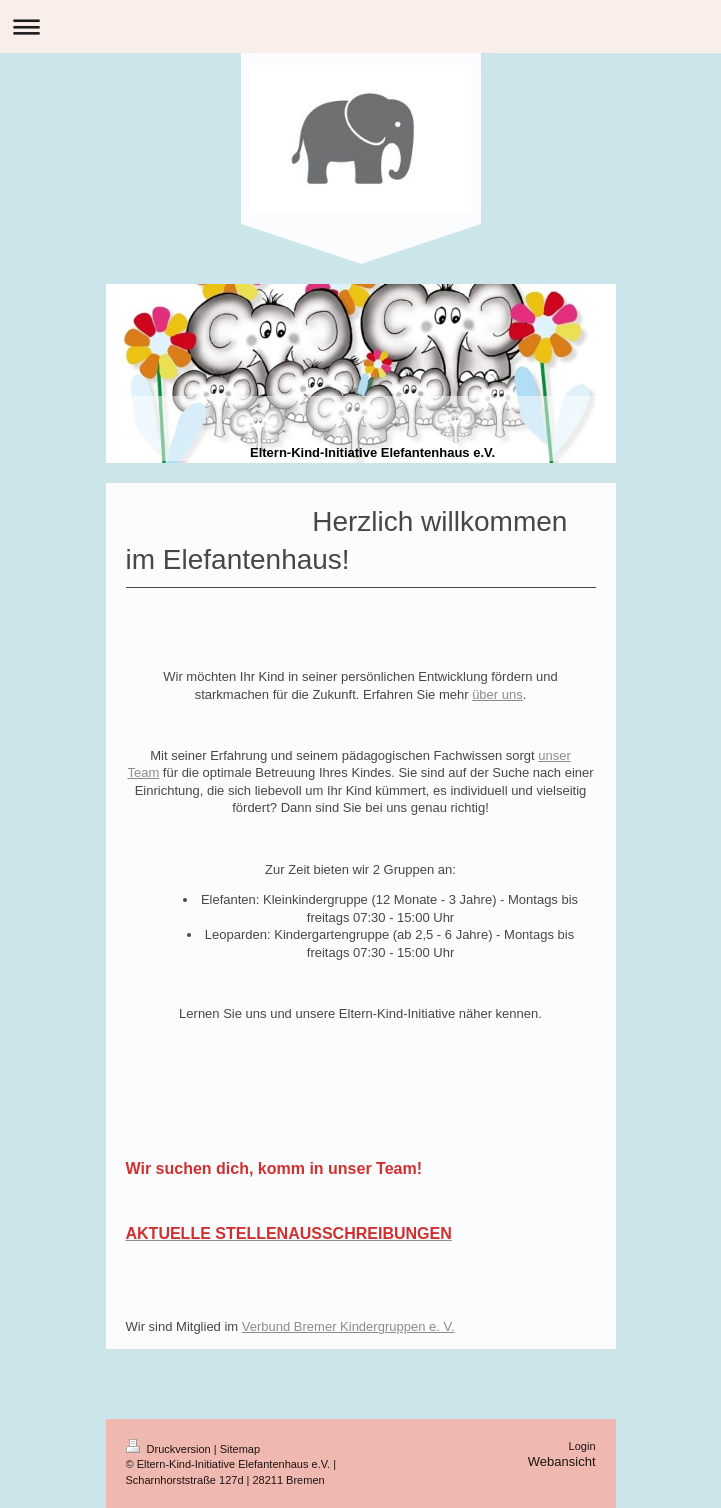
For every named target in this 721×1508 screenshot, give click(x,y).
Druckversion (170, 1449)
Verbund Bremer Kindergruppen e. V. (348, 1326)
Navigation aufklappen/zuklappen (360, 26)
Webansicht (562, 1461)
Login (582, 1446)
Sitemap (240, 1449)
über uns (497, 694)
